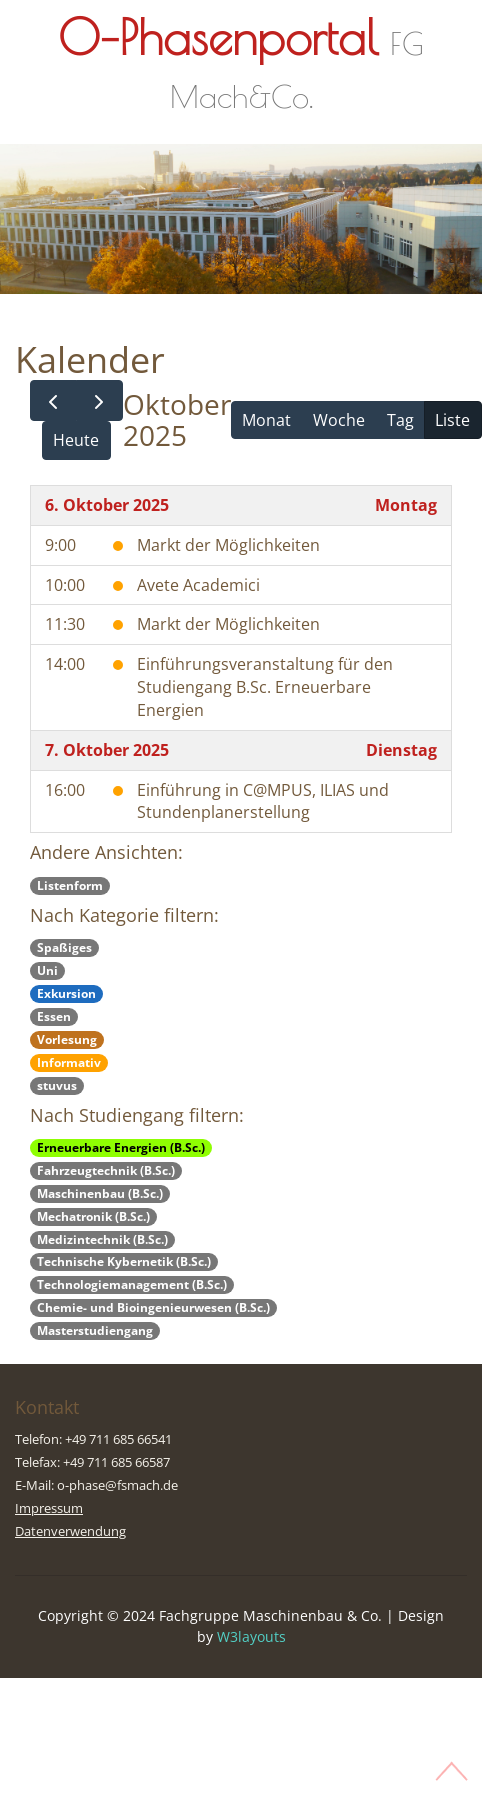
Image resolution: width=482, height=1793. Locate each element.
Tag (400, 420)
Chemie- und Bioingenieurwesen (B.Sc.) (153, 1307)
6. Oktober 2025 (107, 505)
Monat (266, 420)
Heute (76, 440)
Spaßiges (64, 947)
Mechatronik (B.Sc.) (93, 1216)
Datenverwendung (70, 1531)
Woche (339, 420)
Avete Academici (198, 585)
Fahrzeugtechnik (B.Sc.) (106, 1170)
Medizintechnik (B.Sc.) (102, 1239)
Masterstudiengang (95, 1330)
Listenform (70, 885)
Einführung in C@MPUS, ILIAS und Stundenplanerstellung (263, 801)
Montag (406, 505)
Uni (47, 970)
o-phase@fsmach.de (117, 1485)
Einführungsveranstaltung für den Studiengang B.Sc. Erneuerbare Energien (265, 687)
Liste (452, 420)
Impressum (49, 1508)
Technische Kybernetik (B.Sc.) (124, 1261)
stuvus (57, 1085)
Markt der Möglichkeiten (228, 545)
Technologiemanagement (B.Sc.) (132, 1284)
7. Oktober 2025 (107, 750)
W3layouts (251, 1636)
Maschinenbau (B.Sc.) (100, 1193)
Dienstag (401, 750)
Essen (54, 1016)
